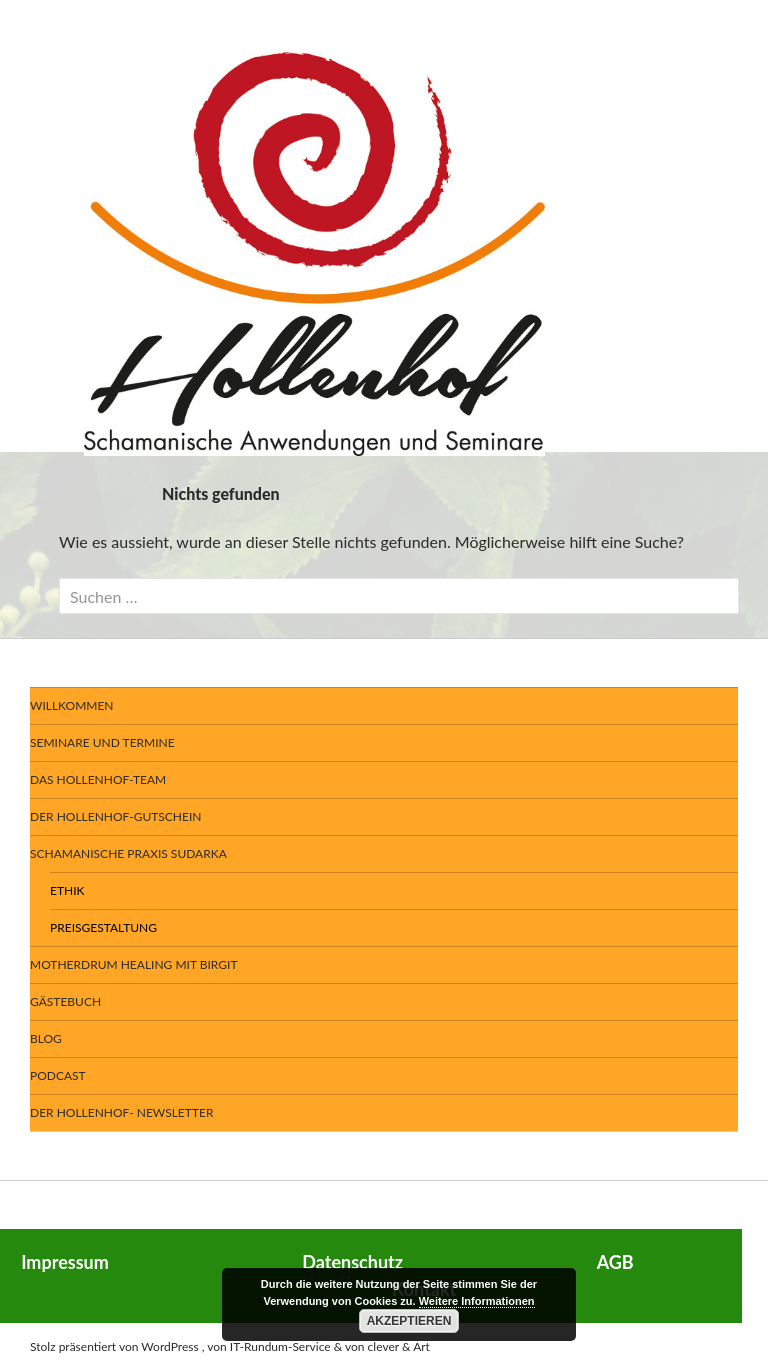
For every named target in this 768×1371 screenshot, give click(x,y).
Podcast (58, 1075)
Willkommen (72, 705)
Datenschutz (352, 1262)
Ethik (67, 890)
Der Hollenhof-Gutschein (115, 816)
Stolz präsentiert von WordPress (114, 1346)
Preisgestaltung (103, 927)
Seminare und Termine (102, 742)
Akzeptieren (409, 1321)
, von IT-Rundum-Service (266, 1346)
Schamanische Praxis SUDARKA (128, 853)
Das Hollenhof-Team (98, 779)
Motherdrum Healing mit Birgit (134, 964)
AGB (615, 1262)
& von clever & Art (382, 1346)
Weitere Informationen (477, 1301)
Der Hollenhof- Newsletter (121, 1112)
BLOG (46, 1038)
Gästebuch (65, 1001)
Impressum (65, 1262)
